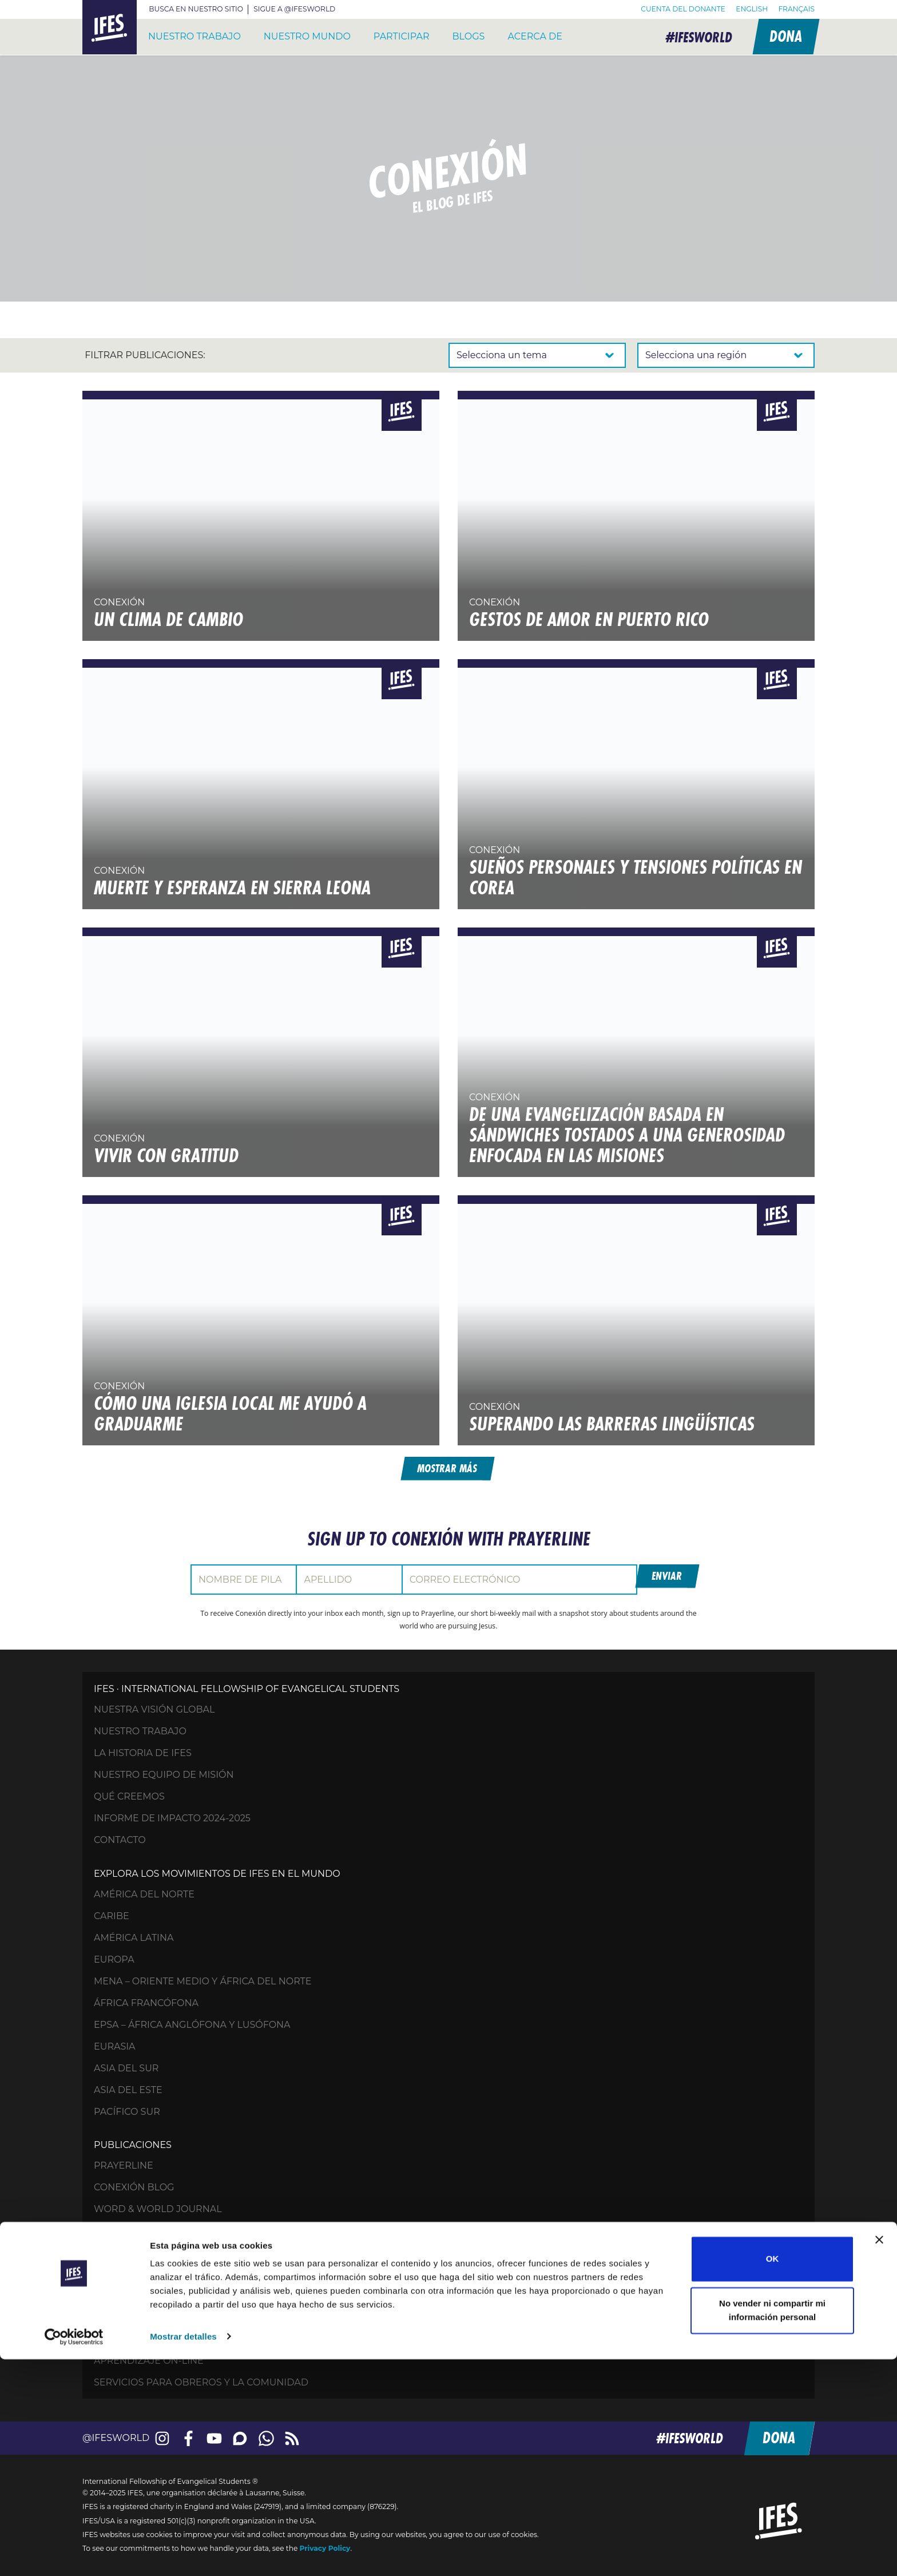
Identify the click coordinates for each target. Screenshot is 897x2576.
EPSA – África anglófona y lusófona (192, 2021)
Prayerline (123, 2163)
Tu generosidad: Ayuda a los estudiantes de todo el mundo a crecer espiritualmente (325, 2282)
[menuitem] (752, 9)
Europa (114, 1956)
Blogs (469, 36)
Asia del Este (128, 2087)
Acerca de (534, 36)
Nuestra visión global (154, 1707)
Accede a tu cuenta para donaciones (193, 2336)
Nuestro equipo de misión (163, 1772)
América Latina (133, 1934)
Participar (402, 36)
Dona (784, 36)
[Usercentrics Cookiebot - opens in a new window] (74, 2553)
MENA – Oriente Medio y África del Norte (202, 1978)
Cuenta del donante (683, 9)
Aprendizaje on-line (149, 2357)
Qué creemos (129, 1794)
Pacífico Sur (127, 2108)
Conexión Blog (134, 2184)
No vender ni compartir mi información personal (772, 2527)
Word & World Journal (158, 2206)
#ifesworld (693, 37)
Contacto (120, 1837)
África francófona (146, 2000)
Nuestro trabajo (194, 36)
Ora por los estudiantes (160, 2260)
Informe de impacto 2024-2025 (172, 1815)
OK (772, 2476)
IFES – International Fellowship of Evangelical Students (109, 27)
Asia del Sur (126, 2065)
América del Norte (144, 1891)
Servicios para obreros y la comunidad (201, 2379)
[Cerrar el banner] (879, 2457)
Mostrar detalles (183, 2553)
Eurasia (115, 2043)
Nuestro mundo (307, 36)
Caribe (111, 1913)
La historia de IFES (143, 1750)
